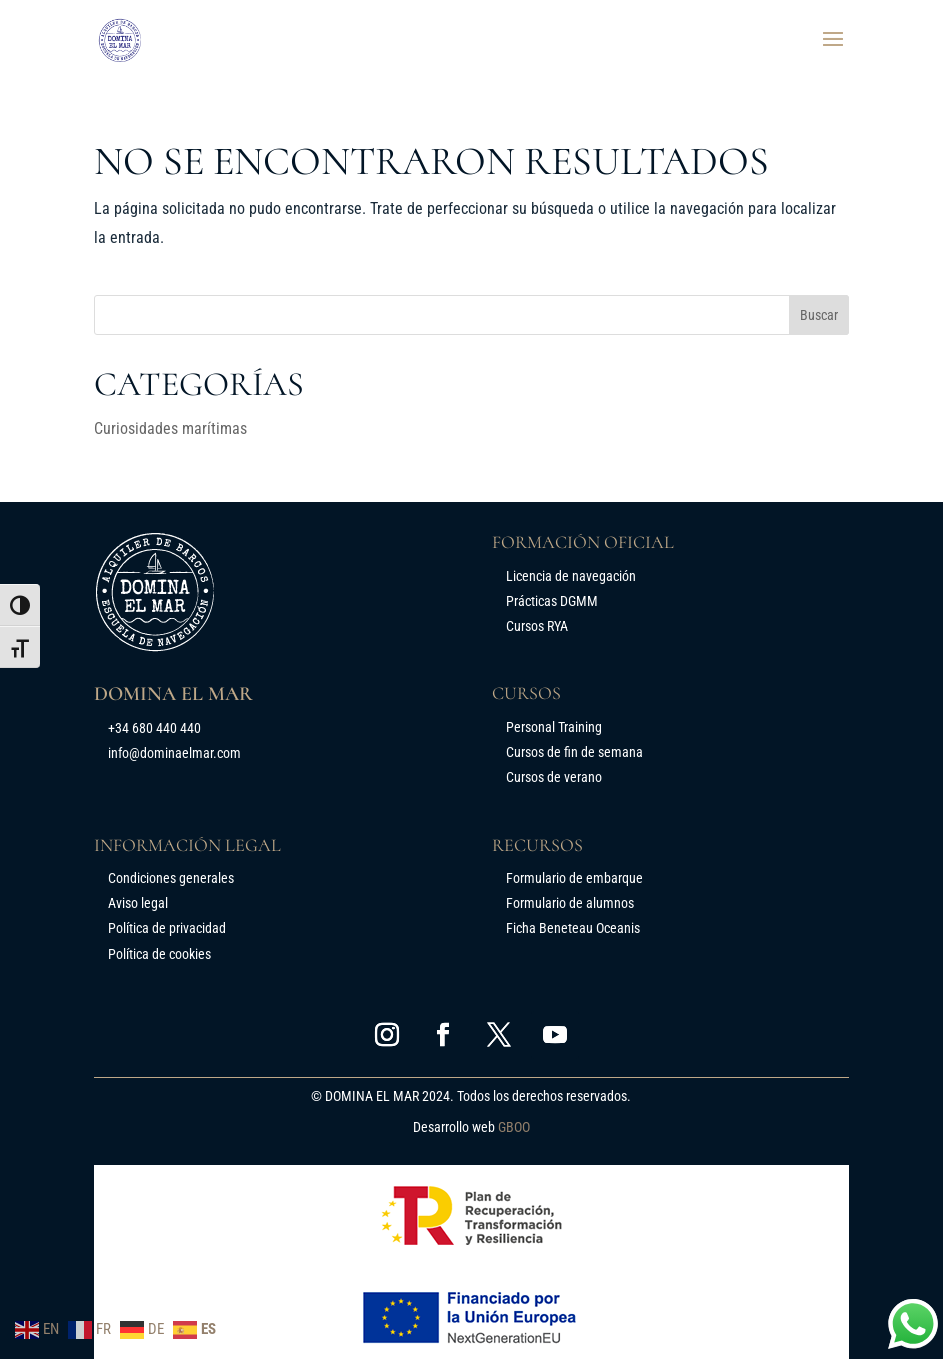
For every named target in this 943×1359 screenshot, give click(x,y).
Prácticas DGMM (552, 601)
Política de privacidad (167, 928)
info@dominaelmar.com (174, 753)
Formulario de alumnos (570, 903)
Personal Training (554, 727)
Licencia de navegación (571, 576)
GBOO (514, 1127)
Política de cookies (159, 954)
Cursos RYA (537, 626)
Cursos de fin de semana (574, 752)
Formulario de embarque (574, 878)
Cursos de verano (554, 777)
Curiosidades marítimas (170, 428)
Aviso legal (138, 903)
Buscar (819, 315)
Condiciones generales (171, 878)
